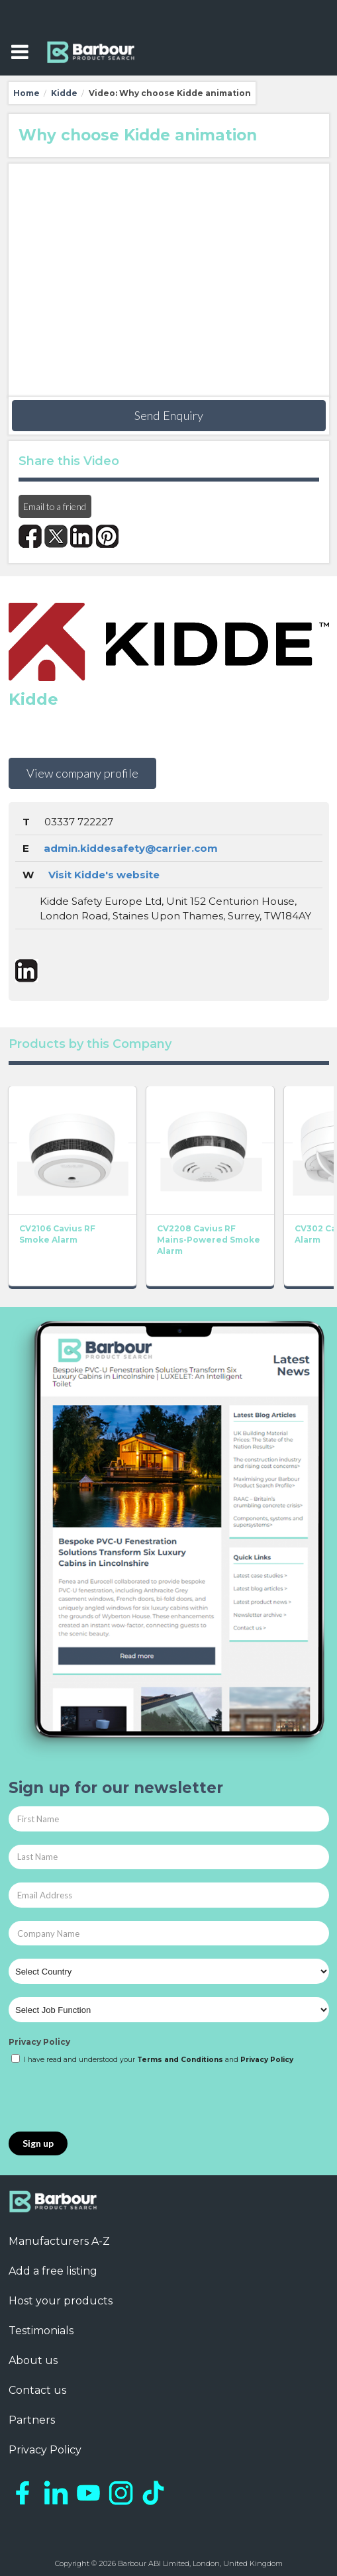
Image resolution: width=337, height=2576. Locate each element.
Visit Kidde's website (104, 874)
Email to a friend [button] (54, 506)
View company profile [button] (82, 773)
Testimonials (41, 2330)
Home (26, 93)
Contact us (37, 2390)
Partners (32, 2420)
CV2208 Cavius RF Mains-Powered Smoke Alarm (208, 1239)
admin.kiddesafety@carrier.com (131, 848)
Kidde (64, 93)
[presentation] (109, 2099)
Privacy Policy (39, 2042)
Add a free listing (53, 2271)
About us (33, 2360)
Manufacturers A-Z (59, 2241)
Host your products (61, 2300)
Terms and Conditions (180, 2059)
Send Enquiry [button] (168, 415)
